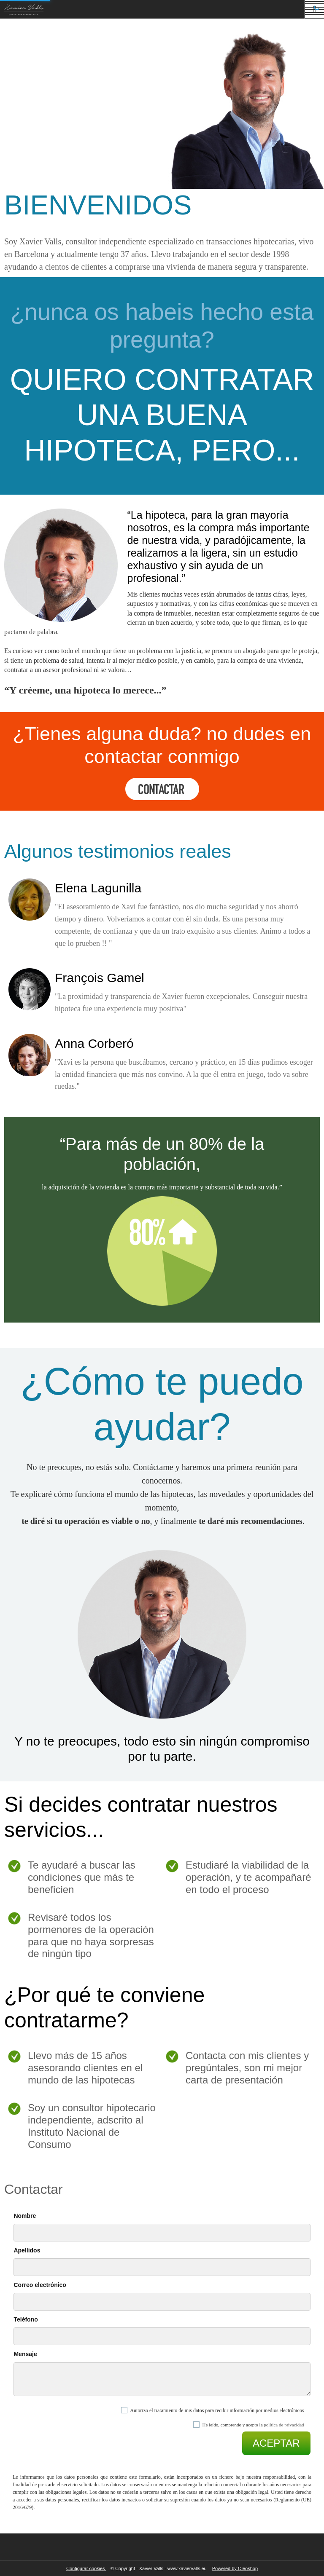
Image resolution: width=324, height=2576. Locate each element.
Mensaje (25, 2354)
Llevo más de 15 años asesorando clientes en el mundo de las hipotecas (85, 2068)
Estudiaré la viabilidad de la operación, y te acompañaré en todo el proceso (248, 1877)
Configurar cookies (86, 2568)
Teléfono (26, 2319)
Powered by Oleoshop (235, 2568)
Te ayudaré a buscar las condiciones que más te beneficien (81, 1877)
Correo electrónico (40, 2284)
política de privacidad (284, 2424)
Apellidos (27, 2250)
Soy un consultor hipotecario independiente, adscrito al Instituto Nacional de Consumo (92, 2126)
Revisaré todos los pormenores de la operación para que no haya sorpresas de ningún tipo (91, 1935)
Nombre (25, 2215)
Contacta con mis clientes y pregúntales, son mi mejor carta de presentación (247, 2068)
